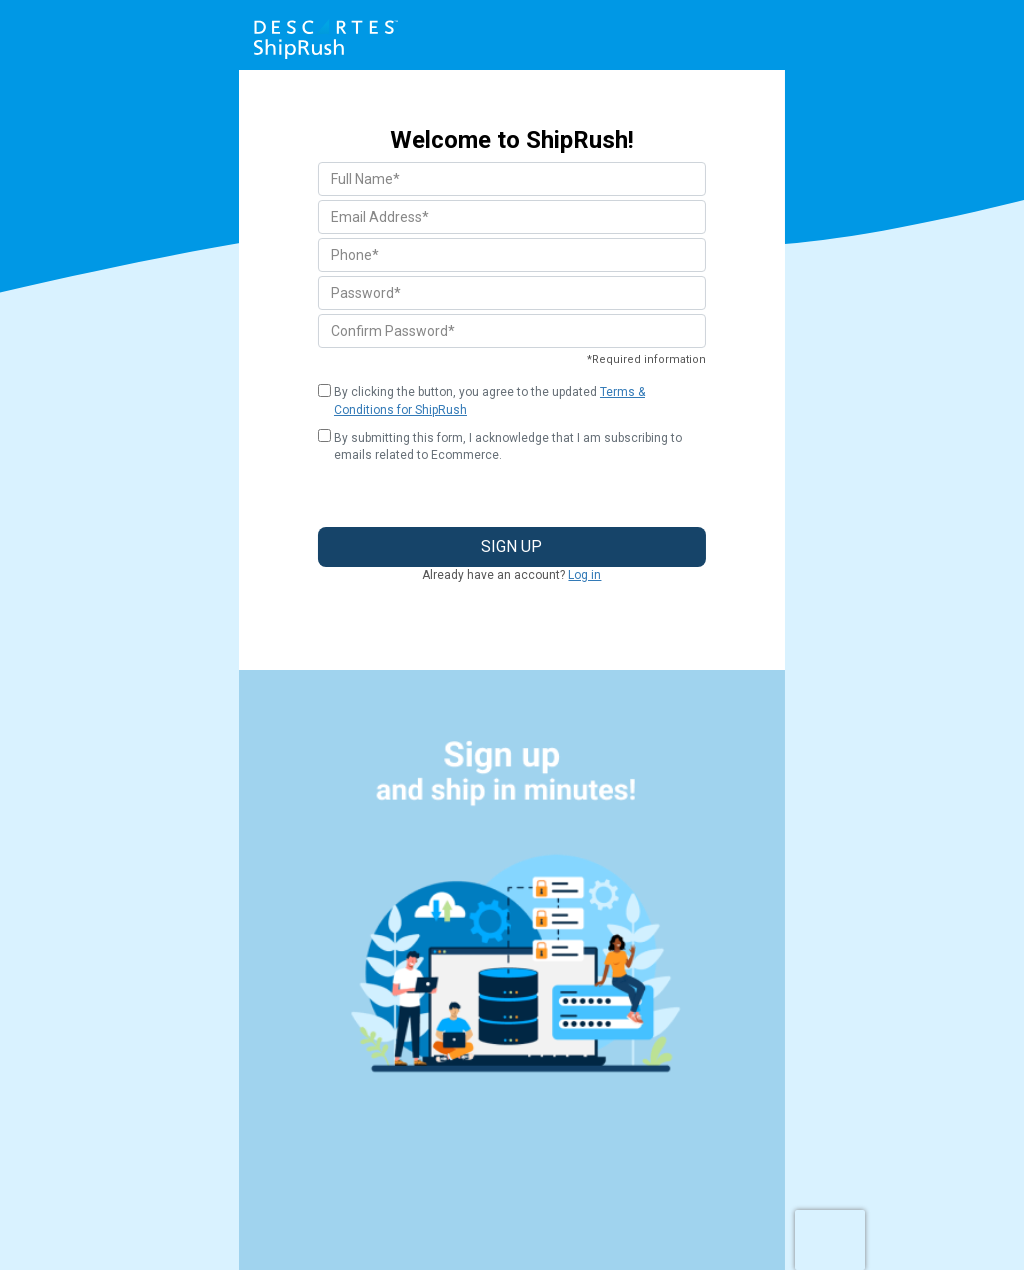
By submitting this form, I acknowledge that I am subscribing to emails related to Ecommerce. (508, 446)
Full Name (365, 179)
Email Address (380, 217)
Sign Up (511, 546)
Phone (355, 255)
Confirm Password (393, 331)
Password (366, 293)
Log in (584, 575)
